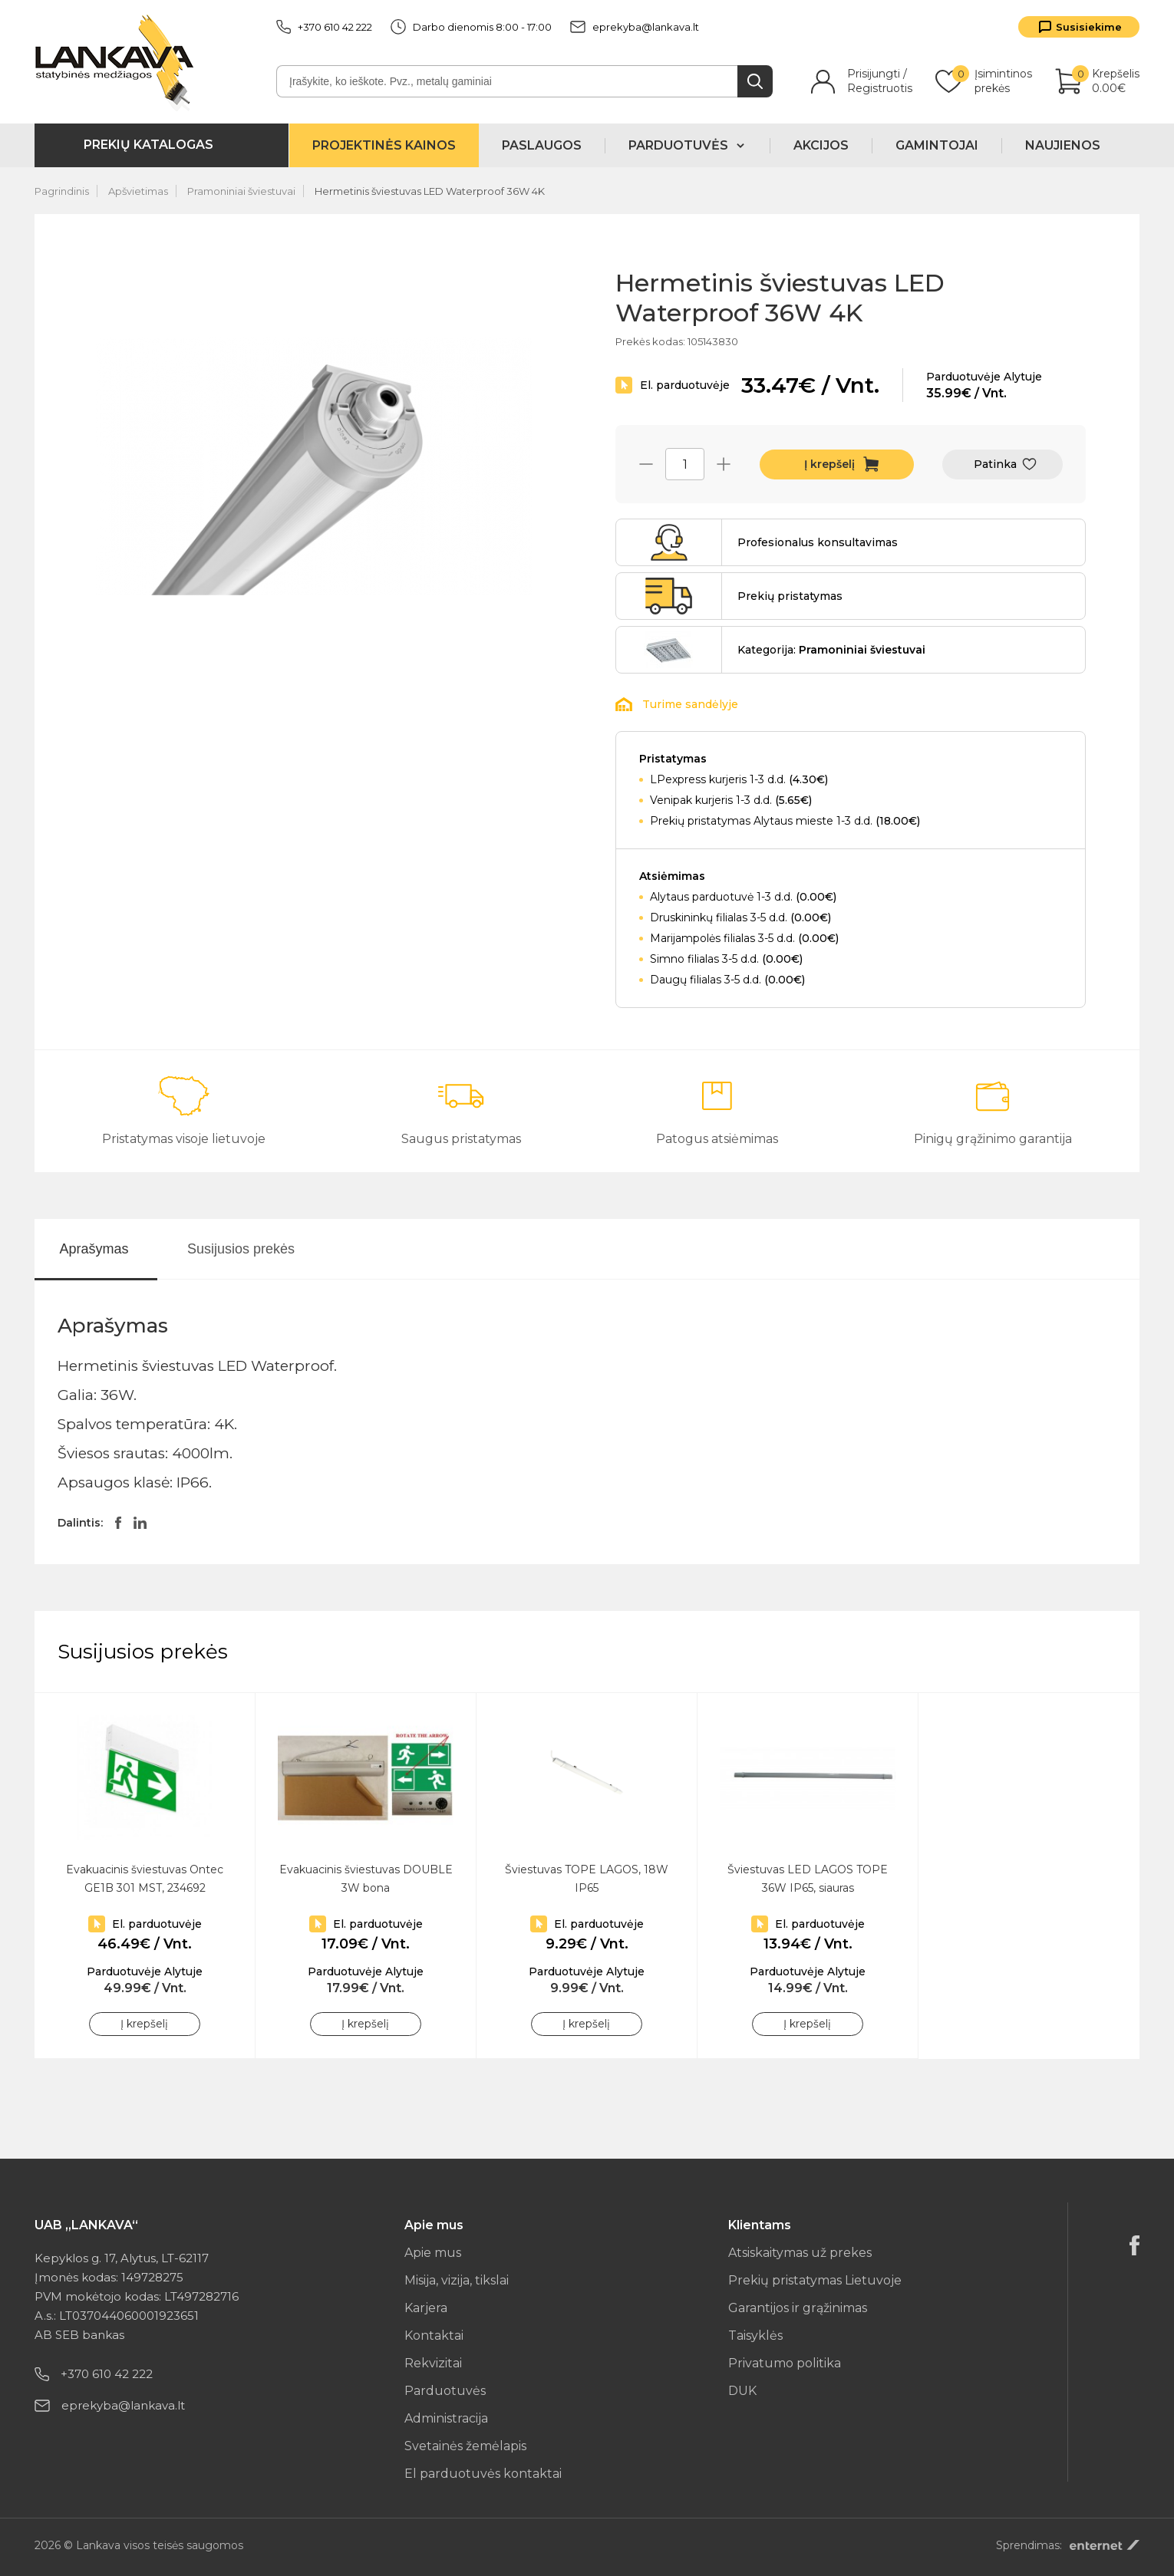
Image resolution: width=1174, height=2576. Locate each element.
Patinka (995, 464)
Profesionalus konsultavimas (817, 542)
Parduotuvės (445, 2390)
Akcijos (821, 145)
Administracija (446, 2418)
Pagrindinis (62, 191)
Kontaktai (433, 2335)
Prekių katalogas (148, 144)
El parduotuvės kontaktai (483, 2473)
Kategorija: (831, 650)
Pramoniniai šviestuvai (241, 191)
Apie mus (432, 2252)
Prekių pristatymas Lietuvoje (815, 2280)
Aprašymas (93, 1249)
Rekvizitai (433, 2363)
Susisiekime (1089, 27)
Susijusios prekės (241, 1249)
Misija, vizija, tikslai (456, 2280)
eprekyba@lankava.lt (634, 27)
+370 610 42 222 (324, 27)
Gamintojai (936, 145)
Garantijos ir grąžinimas (797, 2308)
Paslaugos (542, 145)
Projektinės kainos (384, 145)
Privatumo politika (784, 2363)
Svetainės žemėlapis (465, 2446)
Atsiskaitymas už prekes (800, 2252)
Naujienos (1062, 145)
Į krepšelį (829, 464)
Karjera (425, 2308)
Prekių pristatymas (790, 596)
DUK (742, 2390)
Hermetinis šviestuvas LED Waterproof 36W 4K (430, 191)
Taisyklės (755, 2335)
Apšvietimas (138, 191)
